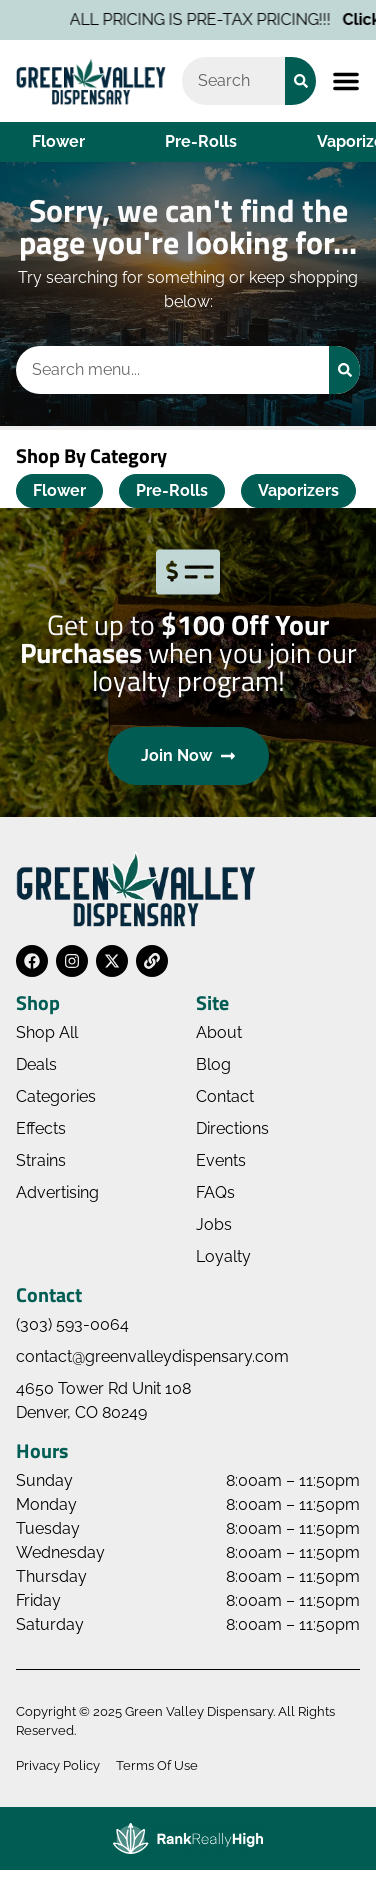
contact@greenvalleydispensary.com (152, 1356)
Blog (213, 1064)
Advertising (57, 1192)
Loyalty (223, 1256)
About (219, 1032)
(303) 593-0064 (72, 1324)
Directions (232, 1128)
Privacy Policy (58, 1765)
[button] (346, 81)
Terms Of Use (157, 1765)
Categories (56, 1096)
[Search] (300, 81)
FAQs (215, 1192)
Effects (41, 1128)
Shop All (47, 1032)
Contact (225, 1096)
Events (221, 1160)
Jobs (214, 1224)
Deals (36, 1064)
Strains (41, 1160)
